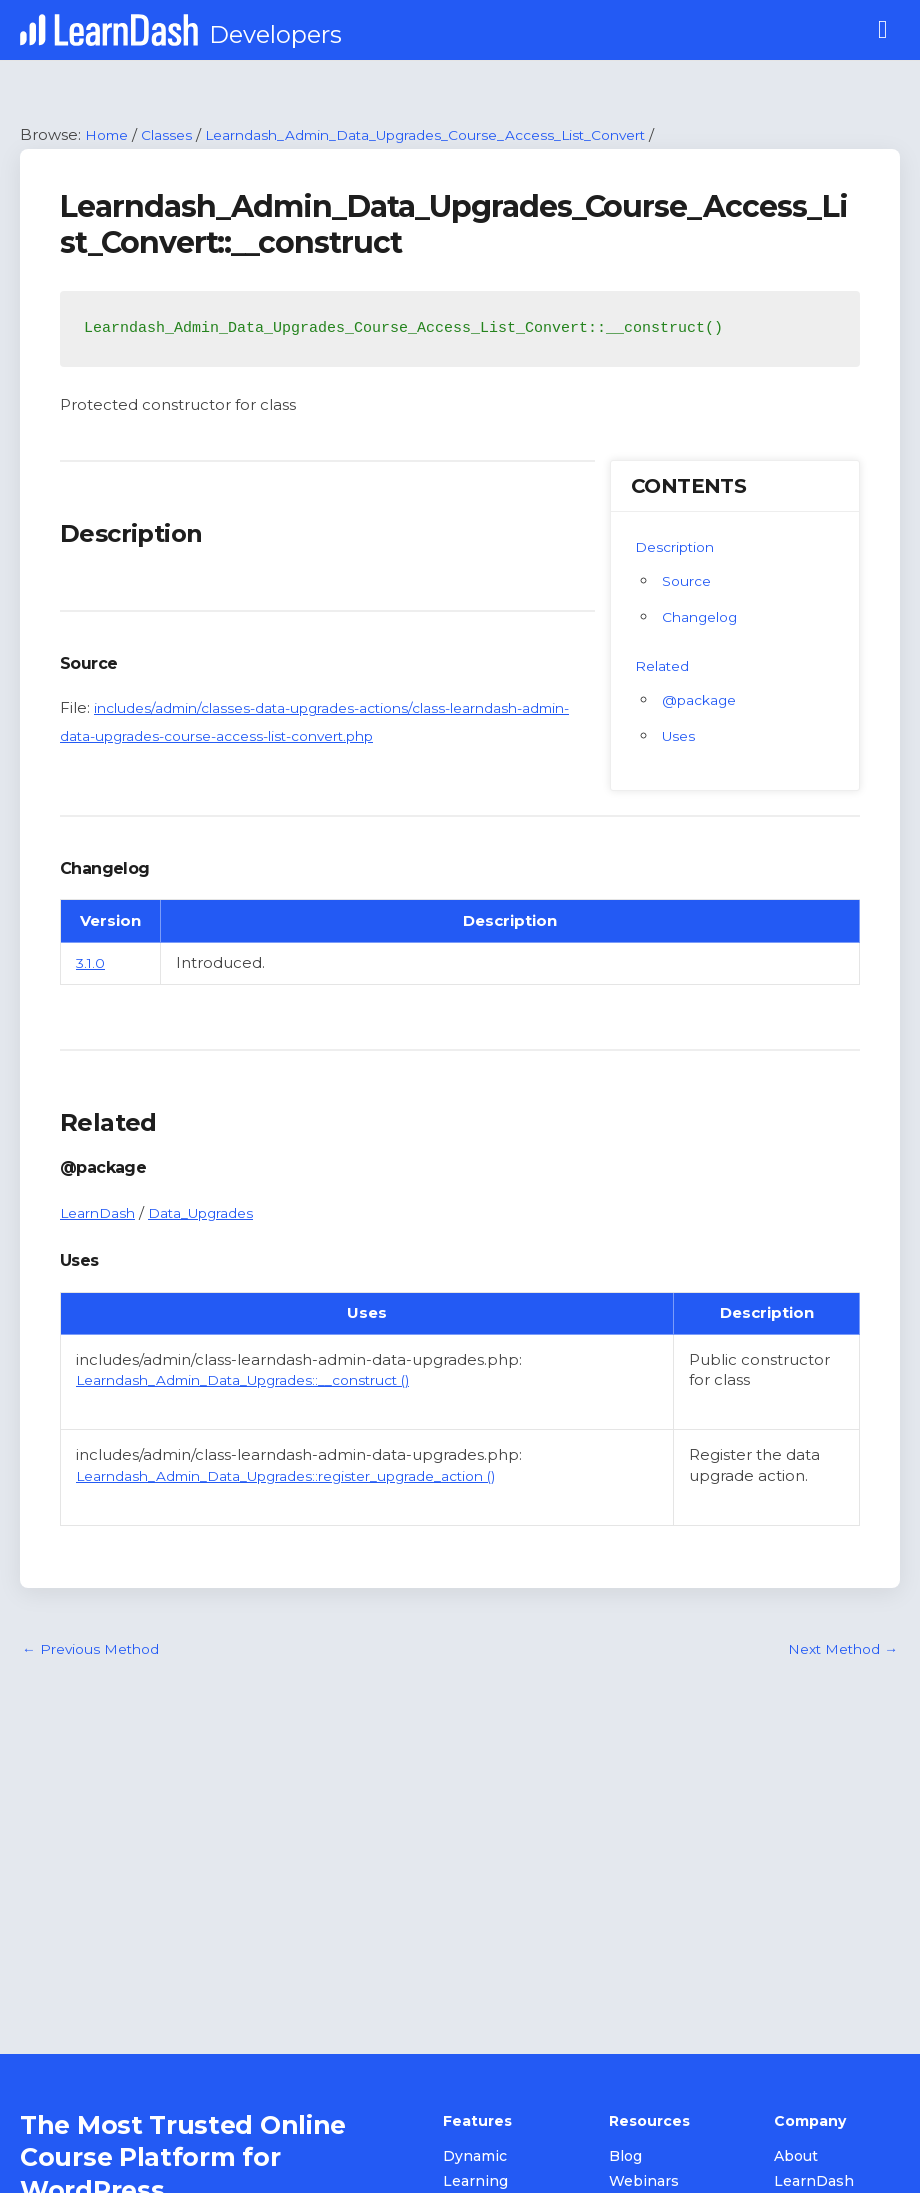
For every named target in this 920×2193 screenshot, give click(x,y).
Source (689, 581)
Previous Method (96, 1652)
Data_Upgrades (216, 1213)
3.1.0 (91, 964)
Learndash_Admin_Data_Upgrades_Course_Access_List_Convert (462, 135)
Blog (625, 2158)
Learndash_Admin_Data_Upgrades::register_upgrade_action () (312, 1476)
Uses (680, 736)
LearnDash (101, 1213)
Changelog (704, 617)
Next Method (837, 1652)
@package (703, 700)
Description (679, 547)
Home (109, 135)
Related (665, 666)
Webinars (644, 2183)
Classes (174, 135)
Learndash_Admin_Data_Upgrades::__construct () (264, 1381)
